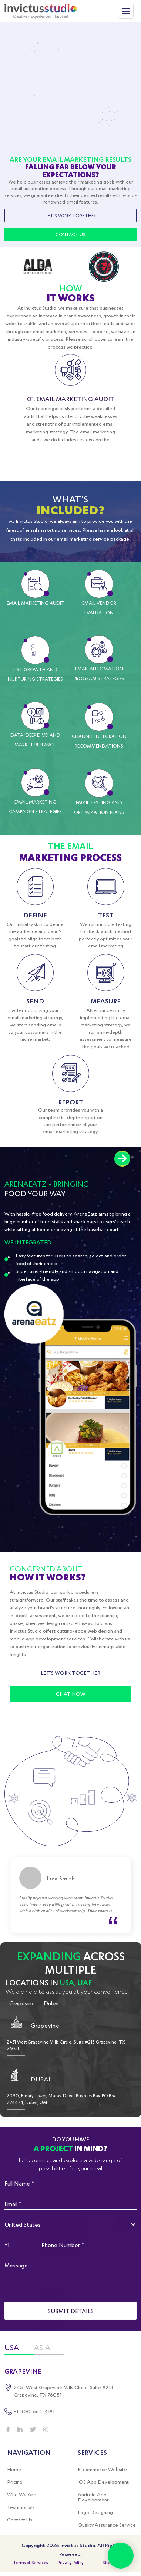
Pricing (15, 2481)
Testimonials (21, 2507)
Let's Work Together (71, 215)
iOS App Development (103, 2481)
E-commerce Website (102, 2469)
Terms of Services (30, 2562)
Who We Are (21, 2494)
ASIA (42, 2348)
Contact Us (70, 234)
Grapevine (22, 2002)
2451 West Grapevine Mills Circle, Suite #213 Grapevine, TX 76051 (63, 2391)
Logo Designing (95, 2512)
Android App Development (93, 2497)
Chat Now (70, 1694)
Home (14, 2469)
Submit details (71, 2310)
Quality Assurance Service (107, 2524)
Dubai (51, 2002)
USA (11, 2348)
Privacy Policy (70, 2562)
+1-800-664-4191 (34, 2411)
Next (122, 1158)
